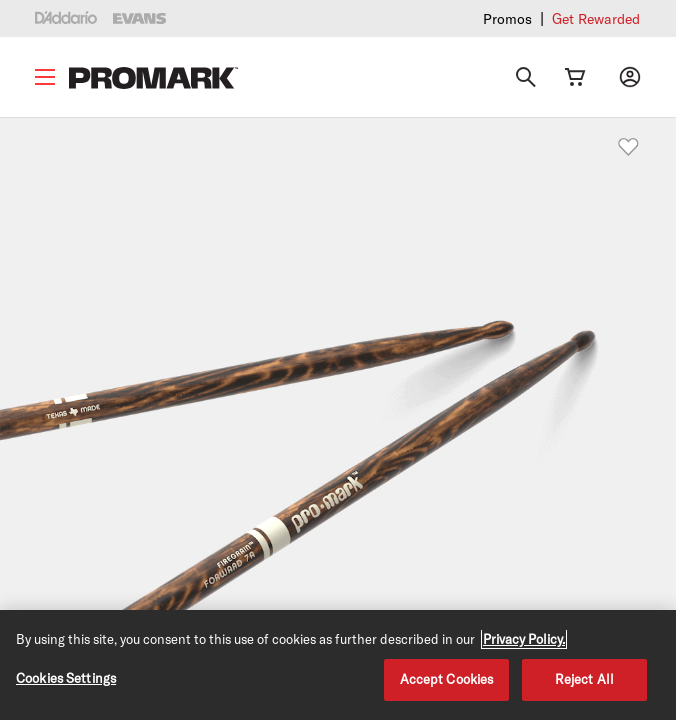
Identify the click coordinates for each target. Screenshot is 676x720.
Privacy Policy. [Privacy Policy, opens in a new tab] (524, 639)
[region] (338, 665)
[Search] (526, 77)
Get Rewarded (596, 18)
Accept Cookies (447, 679)
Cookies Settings (66, 678)
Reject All (584, 679)
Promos (507, 18)
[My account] (630, 77)
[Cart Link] (575, 77)
